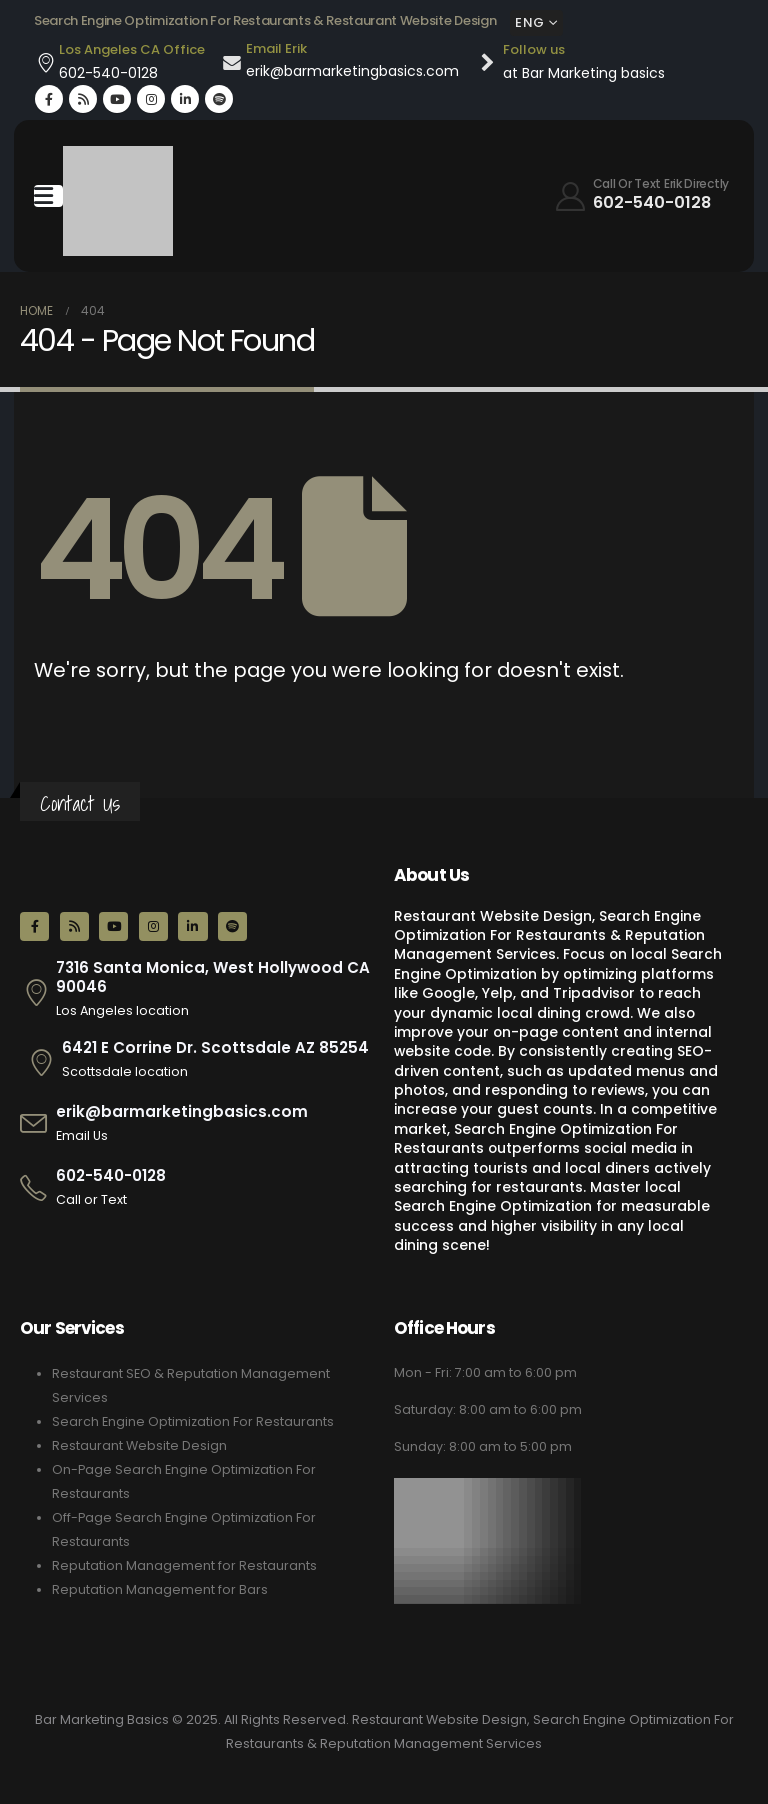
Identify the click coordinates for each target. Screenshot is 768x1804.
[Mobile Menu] (48, 196)
